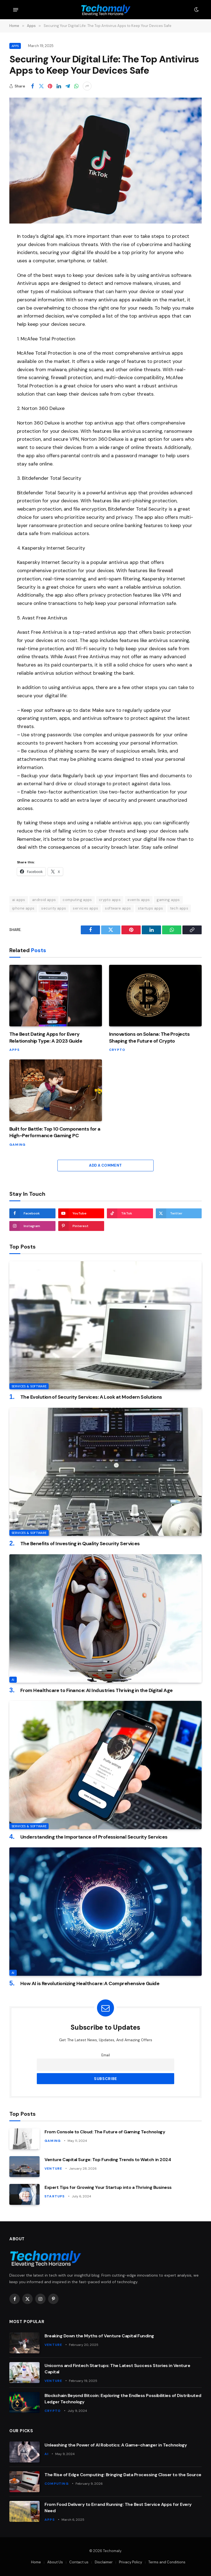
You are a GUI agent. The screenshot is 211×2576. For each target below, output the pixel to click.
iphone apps (23, 908)
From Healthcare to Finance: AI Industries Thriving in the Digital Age (96, 1690)
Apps (15, 46)
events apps (138, 899)
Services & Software (29, 1386)
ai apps (18, 899)
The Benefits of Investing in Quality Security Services (80, 1543)
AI (13, 1680)
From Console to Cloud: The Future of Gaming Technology (105, 2132)
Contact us (78, 2562)
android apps (44, 899)
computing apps (77, 899)
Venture (53, 2168)
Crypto (117, 1050)
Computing (57, 2483)
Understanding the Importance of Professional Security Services (94, 1837)
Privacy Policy (130, 2562)
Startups (55, 2196)
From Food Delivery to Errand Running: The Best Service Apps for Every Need (118, 2507)
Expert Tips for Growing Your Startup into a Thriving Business (108, 2187)
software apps (118, 908)
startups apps (150, 908)
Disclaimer (104, 2562)
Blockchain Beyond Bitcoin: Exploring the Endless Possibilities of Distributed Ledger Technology (123, 2399)
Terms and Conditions (166, 2562)
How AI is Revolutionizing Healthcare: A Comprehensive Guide (89, 1983)
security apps (53, 908)
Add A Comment (105, 1165)
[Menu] (15, 9)
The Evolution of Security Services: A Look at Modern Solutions (91, 1397)
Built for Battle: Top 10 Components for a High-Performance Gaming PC (55, 1132)
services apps (85, 908)
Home (36, 2562)
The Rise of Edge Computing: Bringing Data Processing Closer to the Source (123, 2475)
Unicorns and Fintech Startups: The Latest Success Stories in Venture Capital (117, 2369)
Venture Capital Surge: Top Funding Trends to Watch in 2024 (108, 2159)
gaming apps (168, 899)
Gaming (17, 1144)
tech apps (179, 908)
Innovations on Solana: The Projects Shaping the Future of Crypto (149, 1037)
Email (105, 2055)
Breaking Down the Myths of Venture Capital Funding (99, 2336)
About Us (55, 2562)
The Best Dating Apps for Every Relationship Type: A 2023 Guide (45, 1037)
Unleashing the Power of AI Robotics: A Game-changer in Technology (116, 2445)
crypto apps (110, 899)
